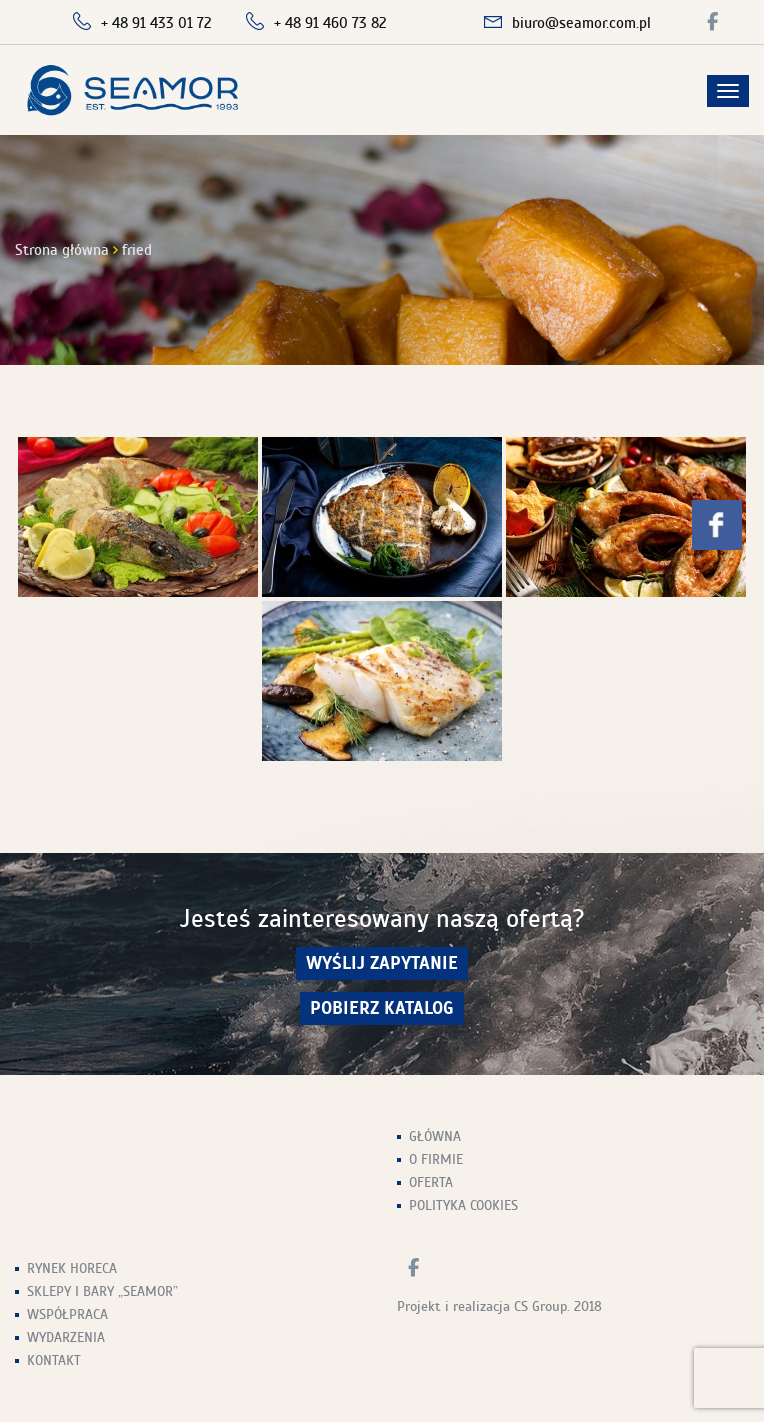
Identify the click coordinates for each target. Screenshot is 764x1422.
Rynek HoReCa (72, 1268)
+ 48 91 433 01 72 (156, 23)
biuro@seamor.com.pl (581, 23)
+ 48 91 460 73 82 (330, 23)
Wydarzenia (66, 1337)
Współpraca (67, 1314)
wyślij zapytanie (382, 963)
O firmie (436, 1159)
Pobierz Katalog (382, 1008)
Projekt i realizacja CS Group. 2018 (499, 1306)
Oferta (431, 1182)
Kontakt (54, 1360)
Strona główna (62, 250)
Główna (435, 1136)
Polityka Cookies (463, 1205)
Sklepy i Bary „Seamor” (102, 1291)
